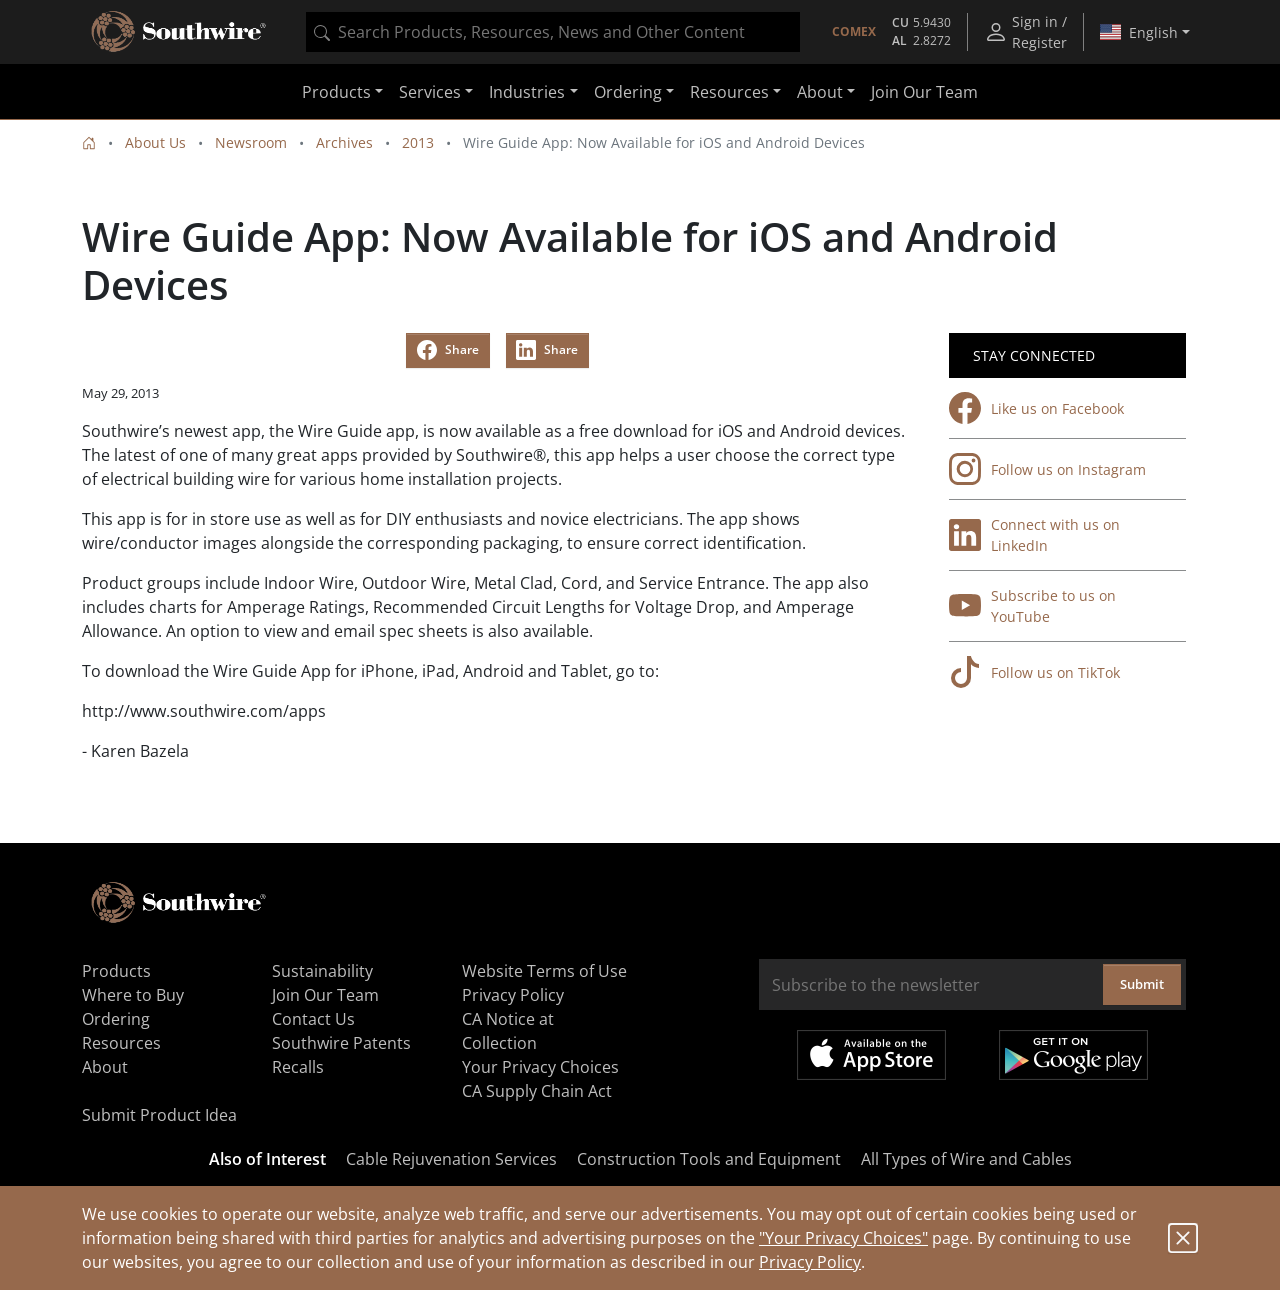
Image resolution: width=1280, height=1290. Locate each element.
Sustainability (322, 971)
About (105, 1067)
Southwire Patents (341, 1043)
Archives (344, 142)
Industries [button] (527, 92)
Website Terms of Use (544, 971)
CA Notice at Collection (508, 1031)
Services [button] (430, 92)
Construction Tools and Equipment (709, 1159)
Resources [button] (729, 92)
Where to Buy (133, 995)
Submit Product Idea (159, 1115)
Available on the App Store (871, 1055)
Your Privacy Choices (540, 1067)
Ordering (116, 1019)
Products (116, 971)
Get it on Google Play (1073, 1055)
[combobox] (553, 32)
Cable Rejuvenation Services (451, 1159)
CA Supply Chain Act (537, 1091)
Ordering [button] (628, 92)
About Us (155, 142)
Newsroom (251, 142)
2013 (418, 142)
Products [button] (336, 92)
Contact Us (313, 1019)
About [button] (820, 92)
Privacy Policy (810, 1262)
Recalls (298, 1067)
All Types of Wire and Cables (966, 1159)
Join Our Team (924, 92)
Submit (1142, 984)
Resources (121, 1043)
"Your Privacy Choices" (843, 1238)
